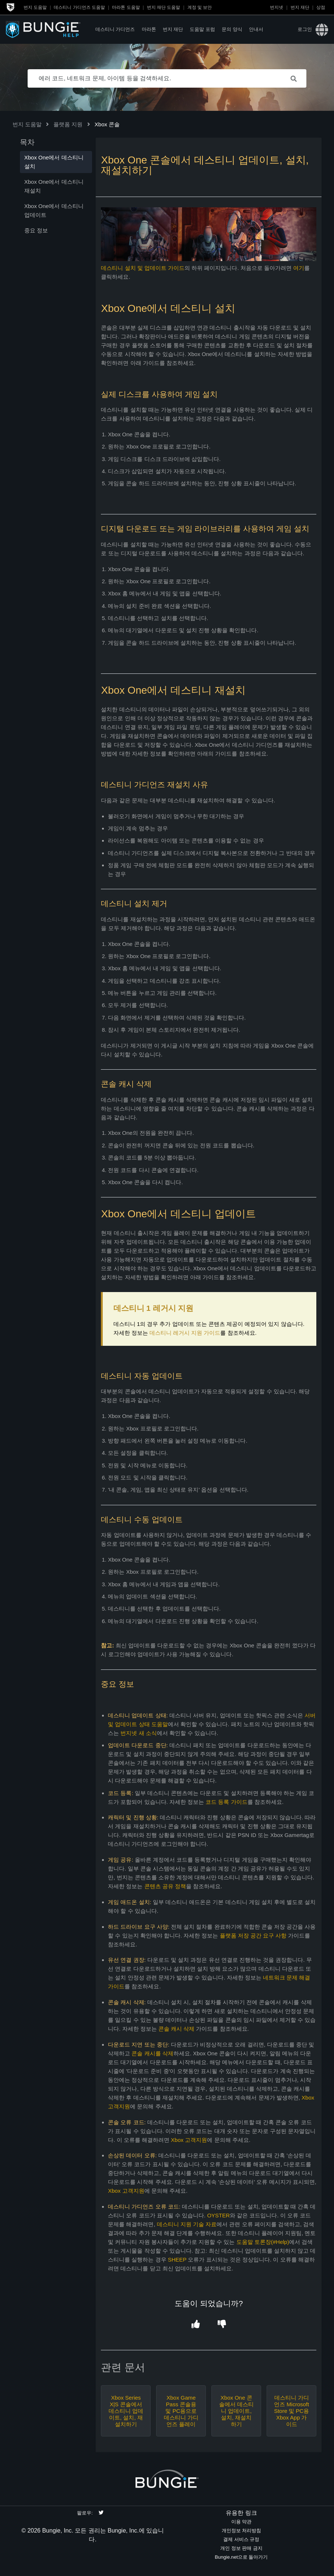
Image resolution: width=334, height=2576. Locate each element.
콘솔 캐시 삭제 (176, 2029)
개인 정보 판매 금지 (241, 2548)
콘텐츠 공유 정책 (165, 1886)
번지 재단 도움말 (163, 7)
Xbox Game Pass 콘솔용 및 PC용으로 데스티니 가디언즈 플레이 (181, 2410)
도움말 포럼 (202, 29)
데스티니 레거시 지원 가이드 (185, 1333)
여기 (298, 268)
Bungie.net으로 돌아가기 (241, 2557)
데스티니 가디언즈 (115, 29)
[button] (195, 2324)
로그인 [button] (305, 29)
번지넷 (276, 7)
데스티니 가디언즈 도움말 (79, 7)
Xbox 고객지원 (189, 2140)
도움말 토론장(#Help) (262, 2242)
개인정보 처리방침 (241, 2530)
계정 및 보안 (199, 7)
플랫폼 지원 (67, 124)
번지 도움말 (35, 7)
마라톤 (149, 29)
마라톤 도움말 (126, 7)
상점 (320, 7)
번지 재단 (300, 7)
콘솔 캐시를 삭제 (152, 2053)
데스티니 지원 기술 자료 (187, 2224)
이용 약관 (241, 2521)
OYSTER (218, 2215)
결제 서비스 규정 (241, 2539)
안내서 (256, 29)
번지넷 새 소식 (138, 1733)
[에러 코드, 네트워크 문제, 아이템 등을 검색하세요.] (167, 78)
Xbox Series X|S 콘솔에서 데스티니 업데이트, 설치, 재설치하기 (126, 2410)
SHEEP (177, 2259)
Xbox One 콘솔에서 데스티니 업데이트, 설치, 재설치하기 (236, 2410)
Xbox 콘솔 (107, 124)
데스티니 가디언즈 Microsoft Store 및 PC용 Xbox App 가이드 (291, 2410)
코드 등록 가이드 (226, 1802)
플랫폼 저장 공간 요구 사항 (253, 1935)
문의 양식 (232, 29)
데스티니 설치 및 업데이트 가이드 (142, 268)
